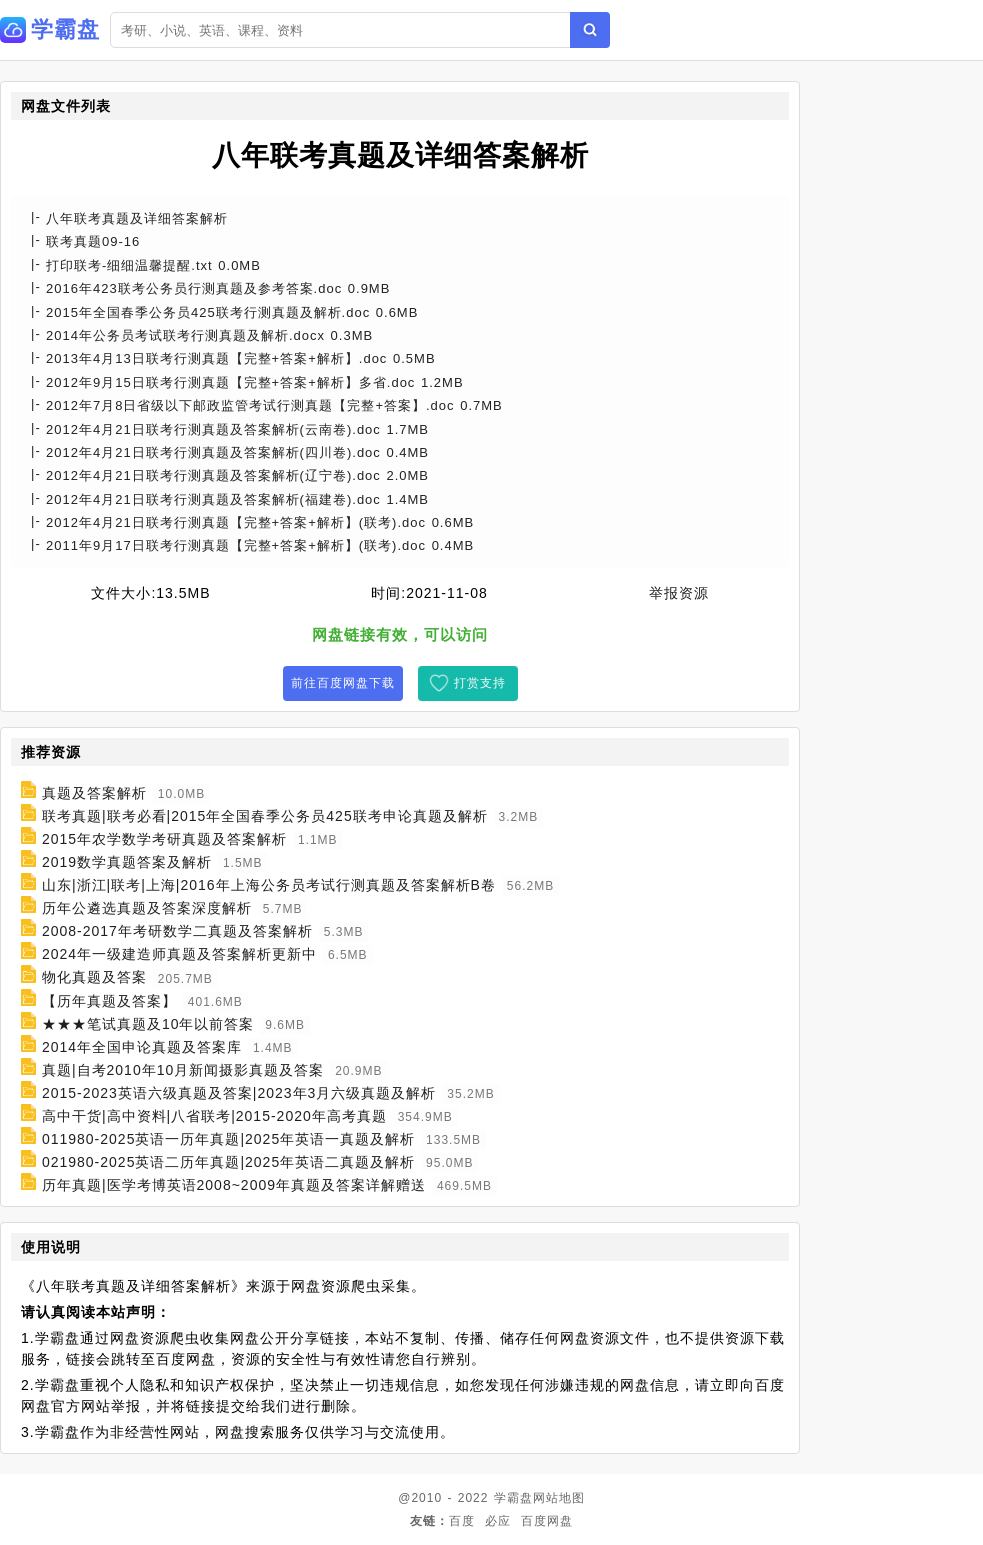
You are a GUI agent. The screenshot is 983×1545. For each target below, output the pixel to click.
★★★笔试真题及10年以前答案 (148, 1024)
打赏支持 (480, 683)
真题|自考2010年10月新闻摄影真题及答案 (183, 1070)
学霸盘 (513, 1498)
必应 (498, 1521)
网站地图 (559, 1498)
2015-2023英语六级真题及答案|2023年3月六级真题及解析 (239, 1093)
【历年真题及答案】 (109, 1001)
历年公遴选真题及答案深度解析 (147, 908)
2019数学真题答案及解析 (127, 862)
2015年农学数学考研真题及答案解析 (164, 839)
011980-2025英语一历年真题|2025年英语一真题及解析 (228, 1139)
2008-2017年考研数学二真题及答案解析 (177, 931)
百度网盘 (547, 1521)
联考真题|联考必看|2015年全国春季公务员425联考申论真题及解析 (265, 816)
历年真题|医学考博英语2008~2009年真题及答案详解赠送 (234, 1185)
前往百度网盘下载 (343, 683)
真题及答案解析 (94, 793)
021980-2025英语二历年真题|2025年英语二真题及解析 (228, 1162)
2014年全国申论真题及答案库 (142, 1047)
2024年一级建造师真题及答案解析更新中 (179, 954)
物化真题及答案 (94, 978)
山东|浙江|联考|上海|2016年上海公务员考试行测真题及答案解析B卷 (269, 885)
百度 (462, 1521)
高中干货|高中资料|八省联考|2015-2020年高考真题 (214, 1116)
